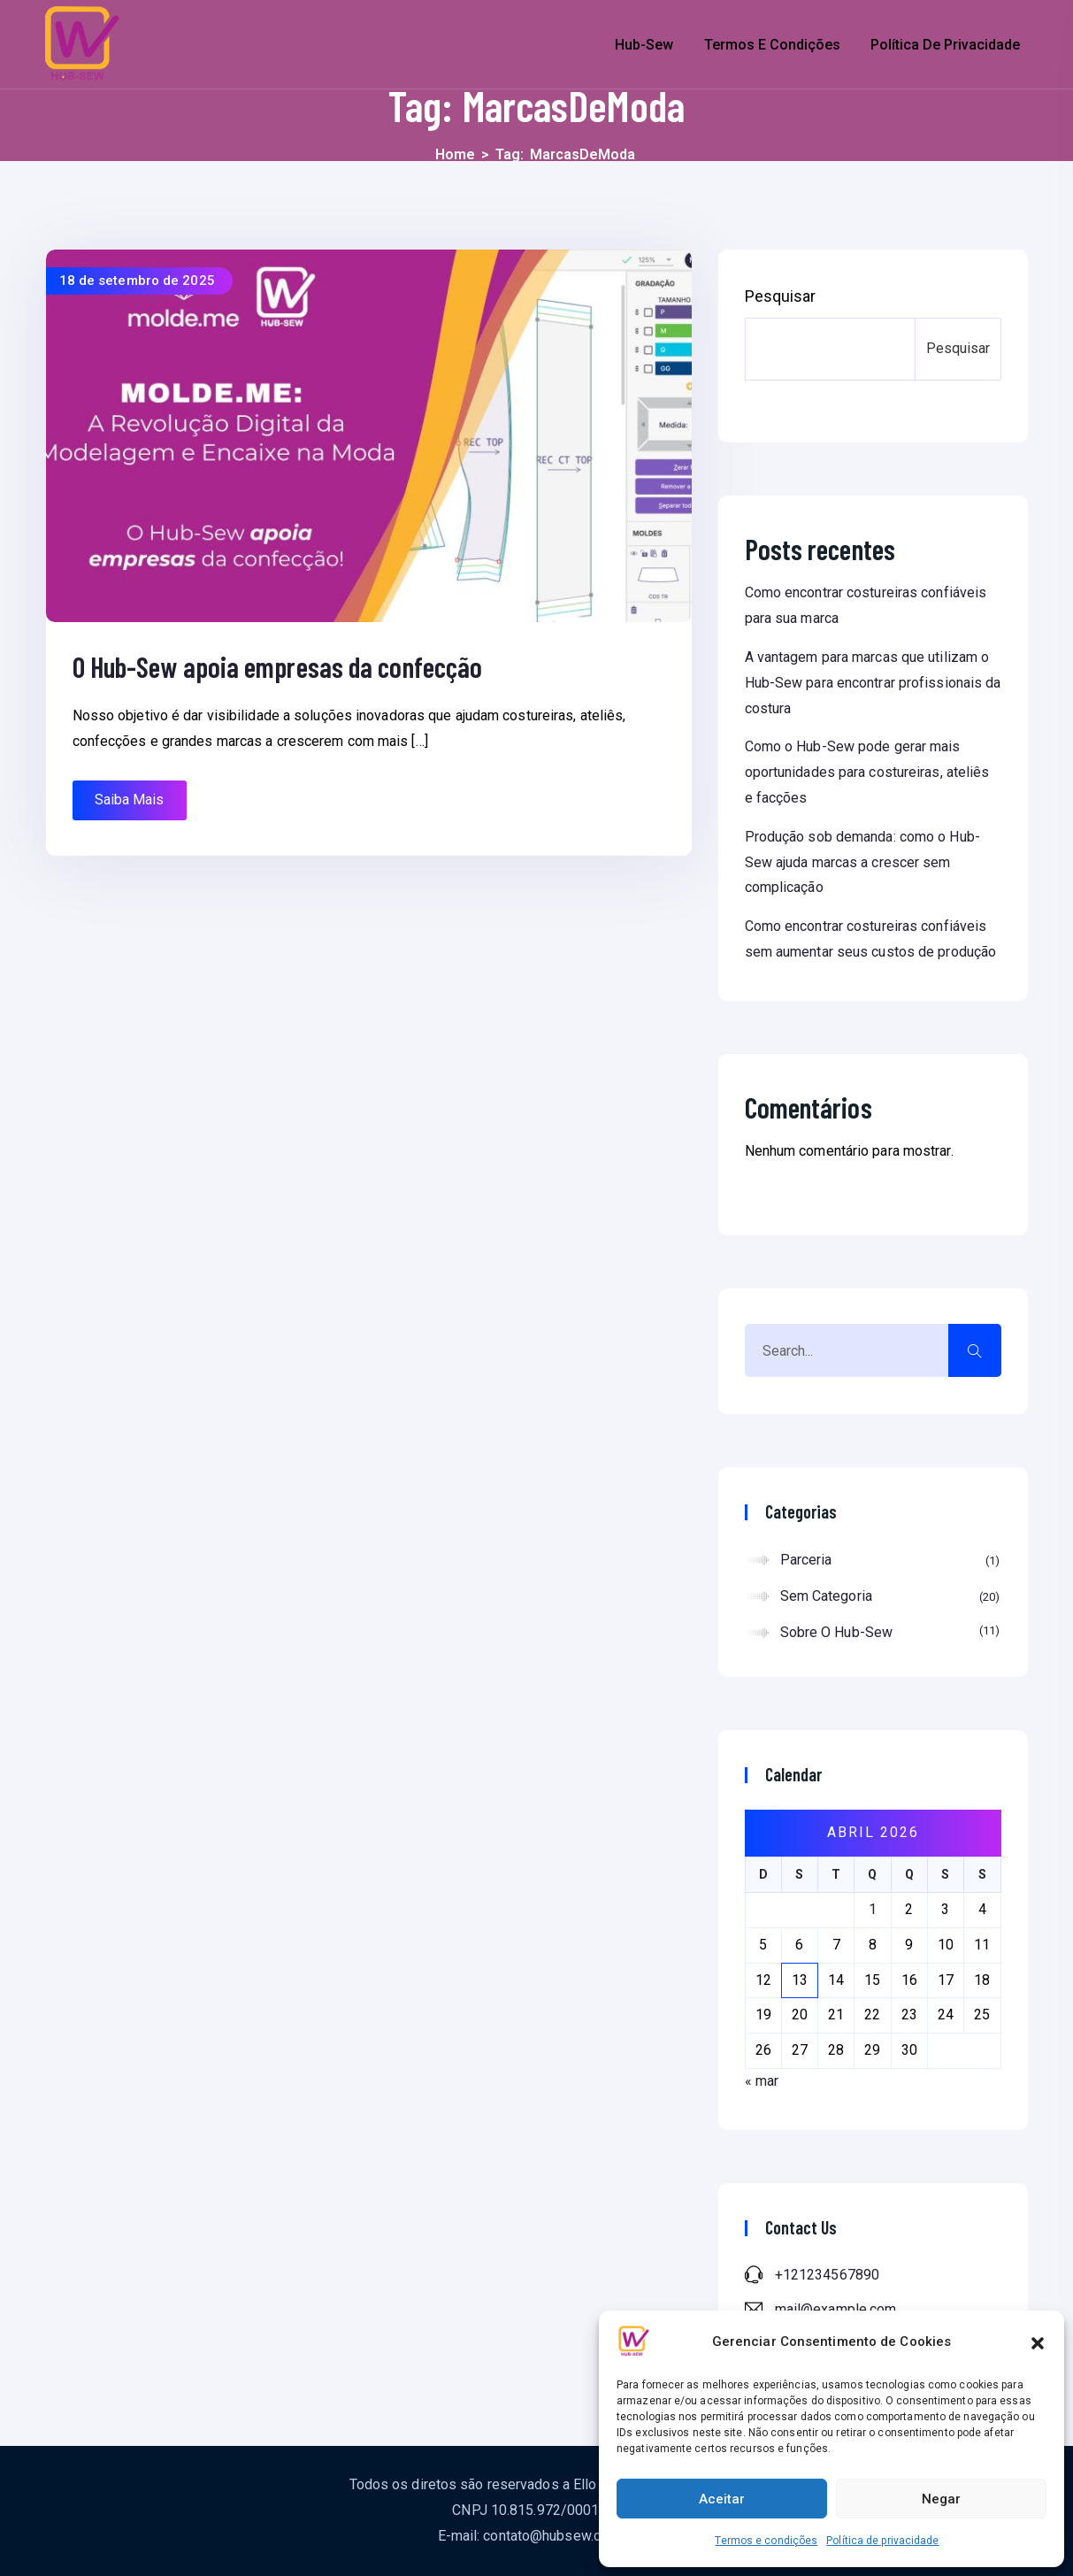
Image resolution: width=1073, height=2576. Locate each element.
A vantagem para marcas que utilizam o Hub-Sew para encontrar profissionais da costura (873, 683)
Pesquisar (780, 296)
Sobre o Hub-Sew (890, 1631)
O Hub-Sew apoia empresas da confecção (278, 666)
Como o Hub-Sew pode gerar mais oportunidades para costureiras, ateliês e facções (867, 772)
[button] (1037, 2341)
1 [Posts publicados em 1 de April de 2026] (873, 1909)
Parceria (890, 1561)
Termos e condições (766, 2540)
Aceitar (722, 2499)
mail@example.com (836, 2309)
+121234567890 (827, 2274)
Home (455, 154)
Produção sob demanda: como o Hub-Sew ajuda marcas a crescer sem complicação (862, 862)
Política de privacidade (882, 2540)
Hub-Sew (644, 44)
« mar (762, 2080)
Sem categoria (890, 1597)
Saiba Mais (130, 799)
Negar (941, 2499)
